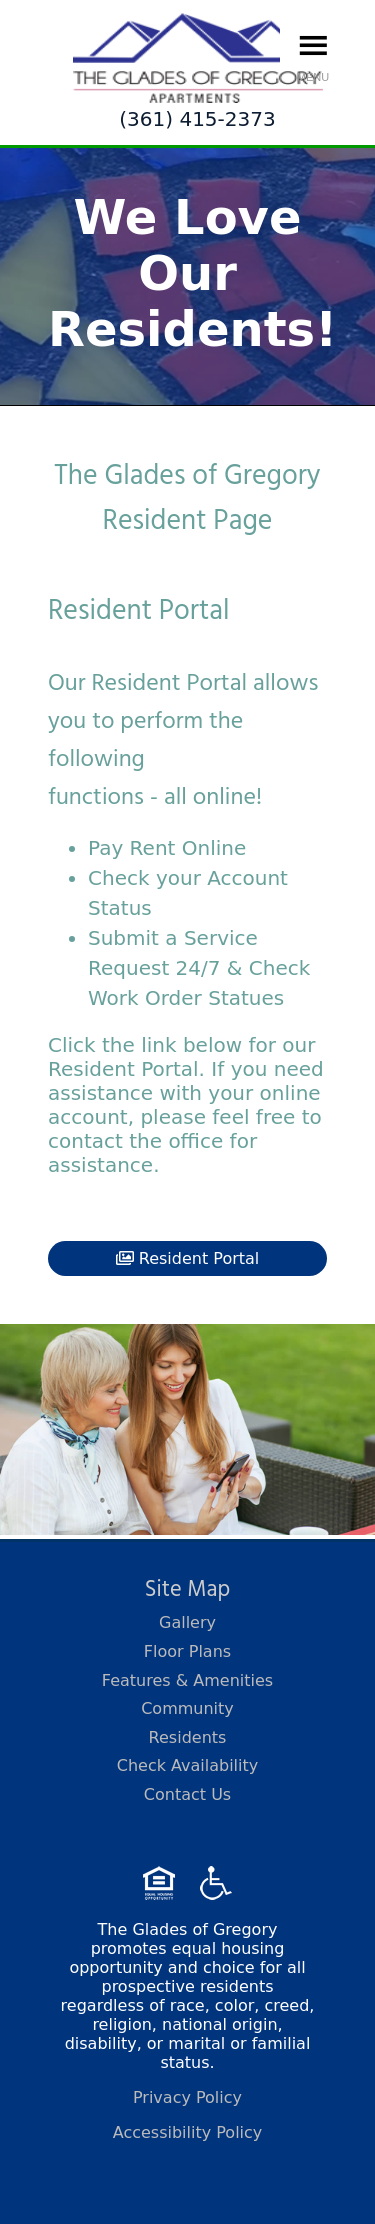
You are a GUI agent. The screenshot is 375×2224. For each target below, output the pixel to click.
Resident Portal (188, 1258)
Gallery (187, 1622)
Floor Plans (187, 1651)
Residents (188, 1737)
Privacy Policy (187, 2097)
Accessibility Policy (188, 2132)
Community (187, 1708)
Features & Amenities (187, 1680)
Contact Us (187, 1794)
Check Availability (188, 1765)
